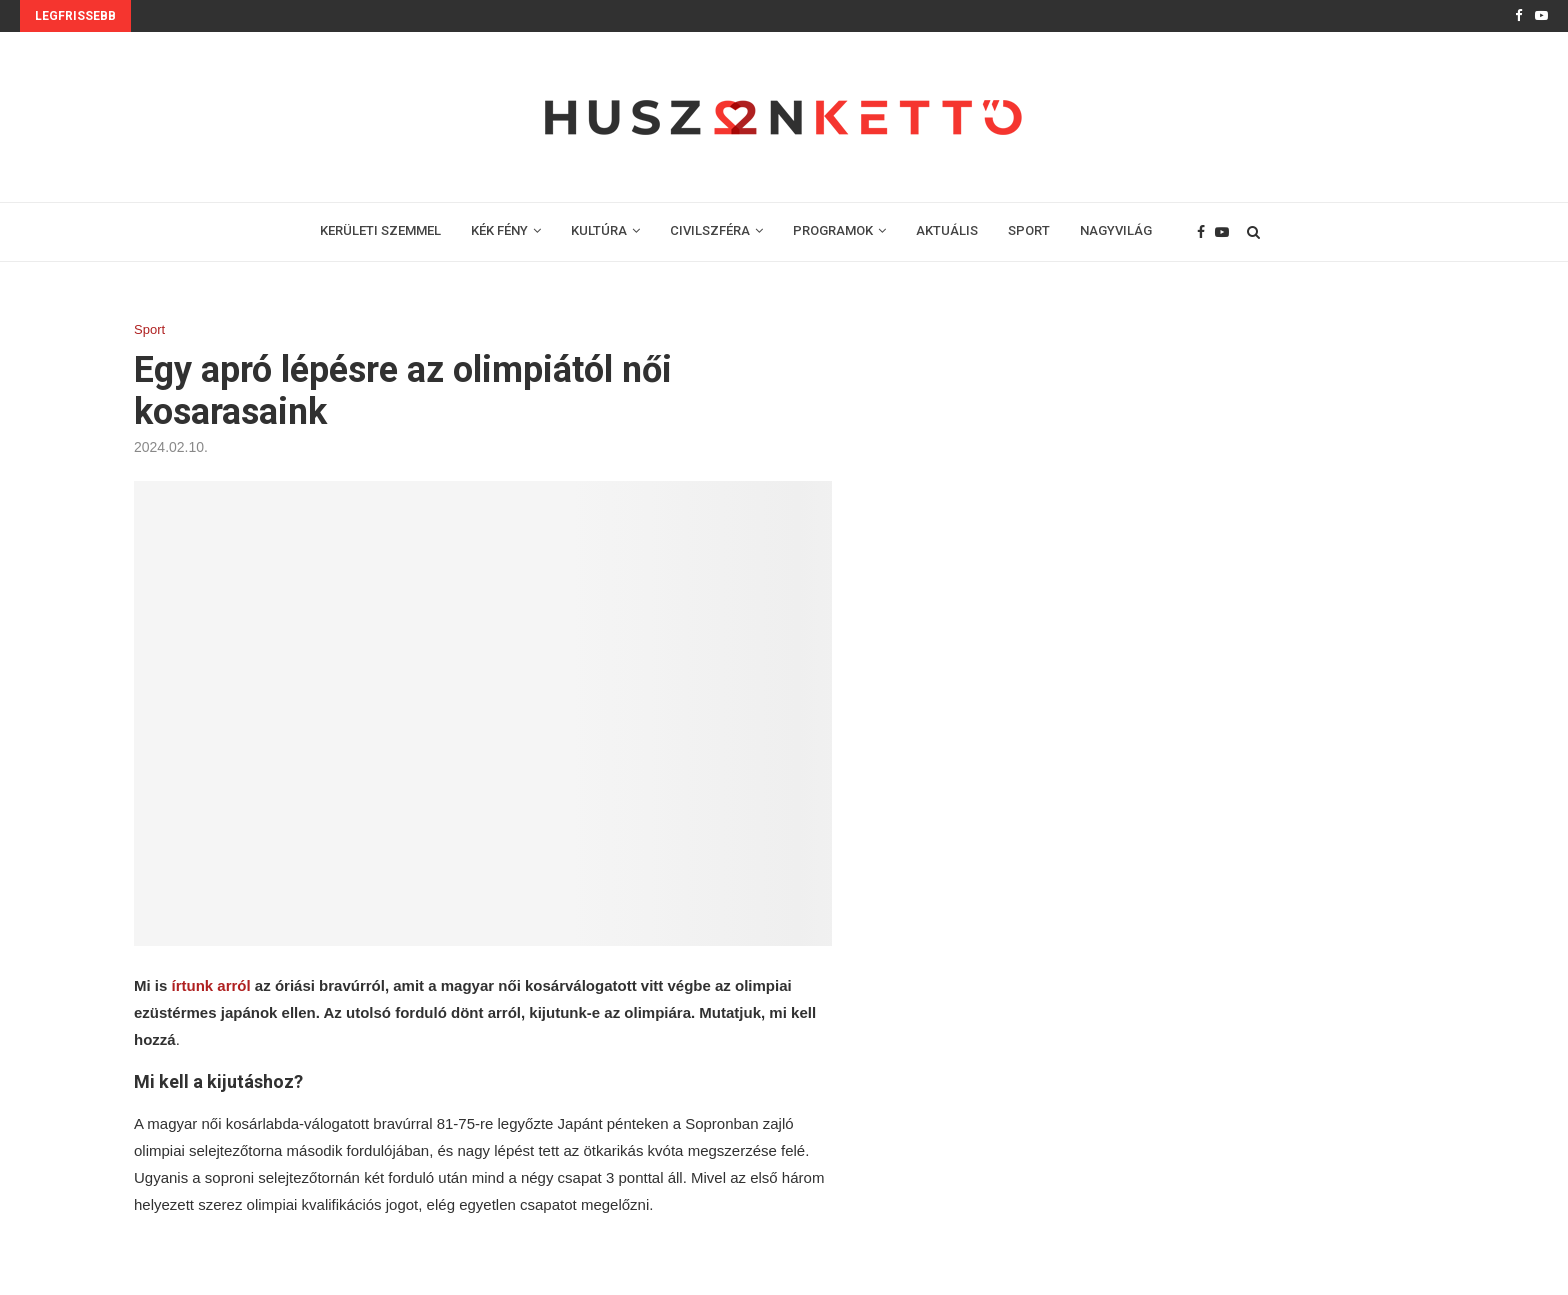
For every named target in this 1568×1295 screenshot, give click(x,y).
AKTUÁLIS (947, 230)
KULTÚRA (599, 230)
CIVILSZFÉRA (710, 230)
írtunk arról (211, 985)
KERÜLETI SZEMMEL (380, 230)
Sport (149, 329)
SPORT (1029, 230)
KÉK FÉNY (499, 230)
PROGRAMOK (833, 230)
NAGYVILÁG (1116, 230)
